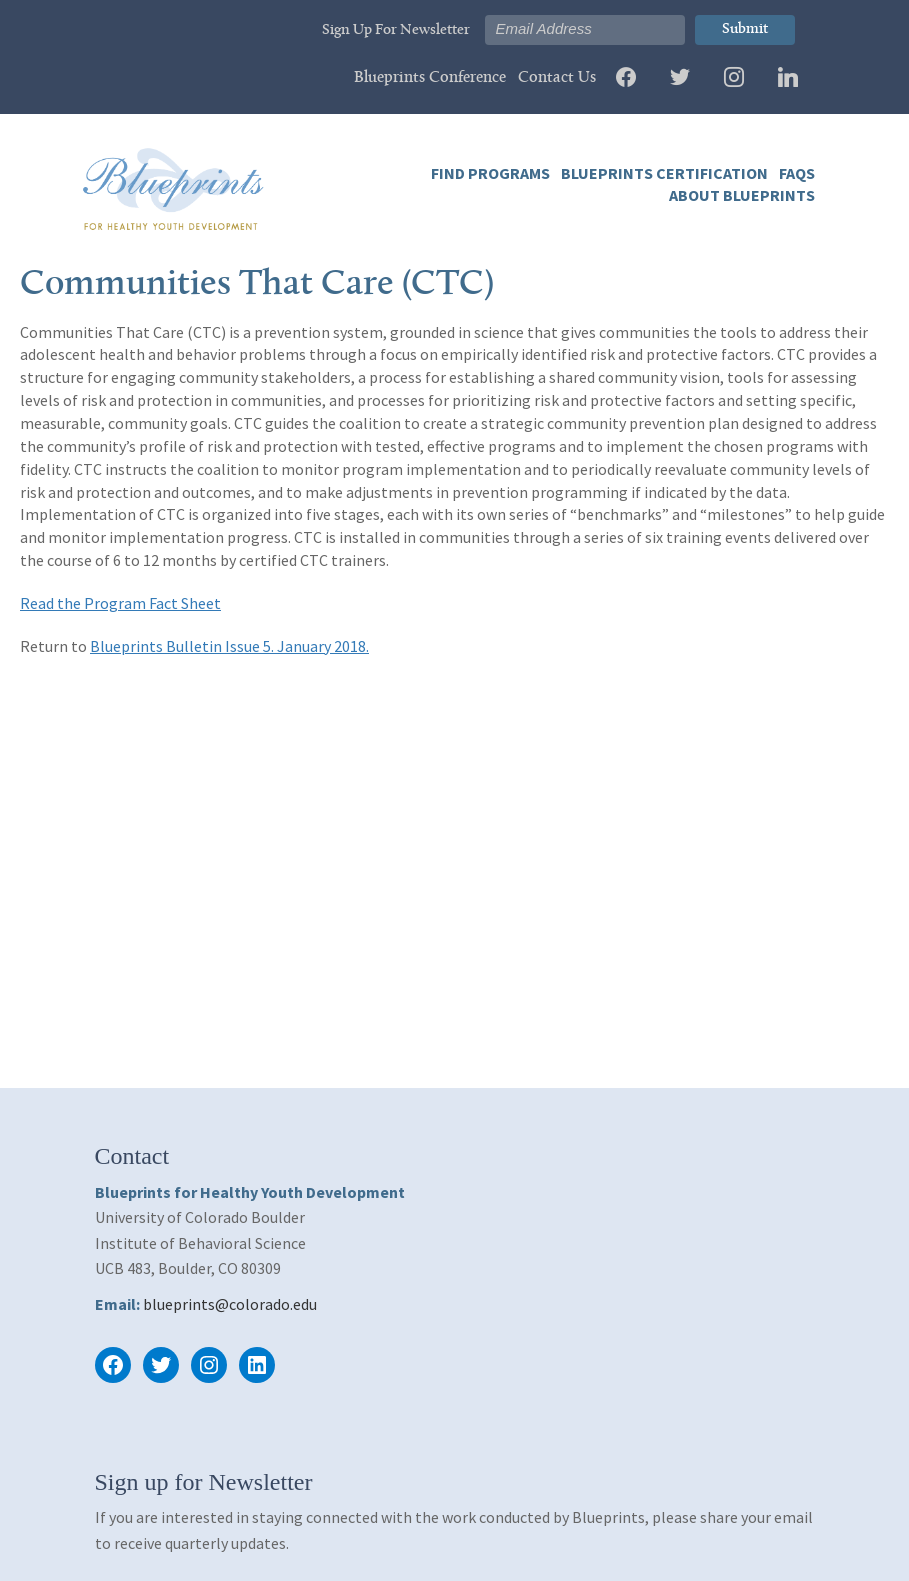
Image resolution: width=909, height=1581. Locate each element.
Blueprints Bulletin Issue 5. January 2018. (229, 646)
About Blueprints (740, 195)
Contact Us (557, 78)
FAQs (795, 173)
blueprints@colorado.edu (230, 1304)
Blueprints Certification (663, 173)
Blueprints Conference (430, 78)
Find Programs (490, 173)
